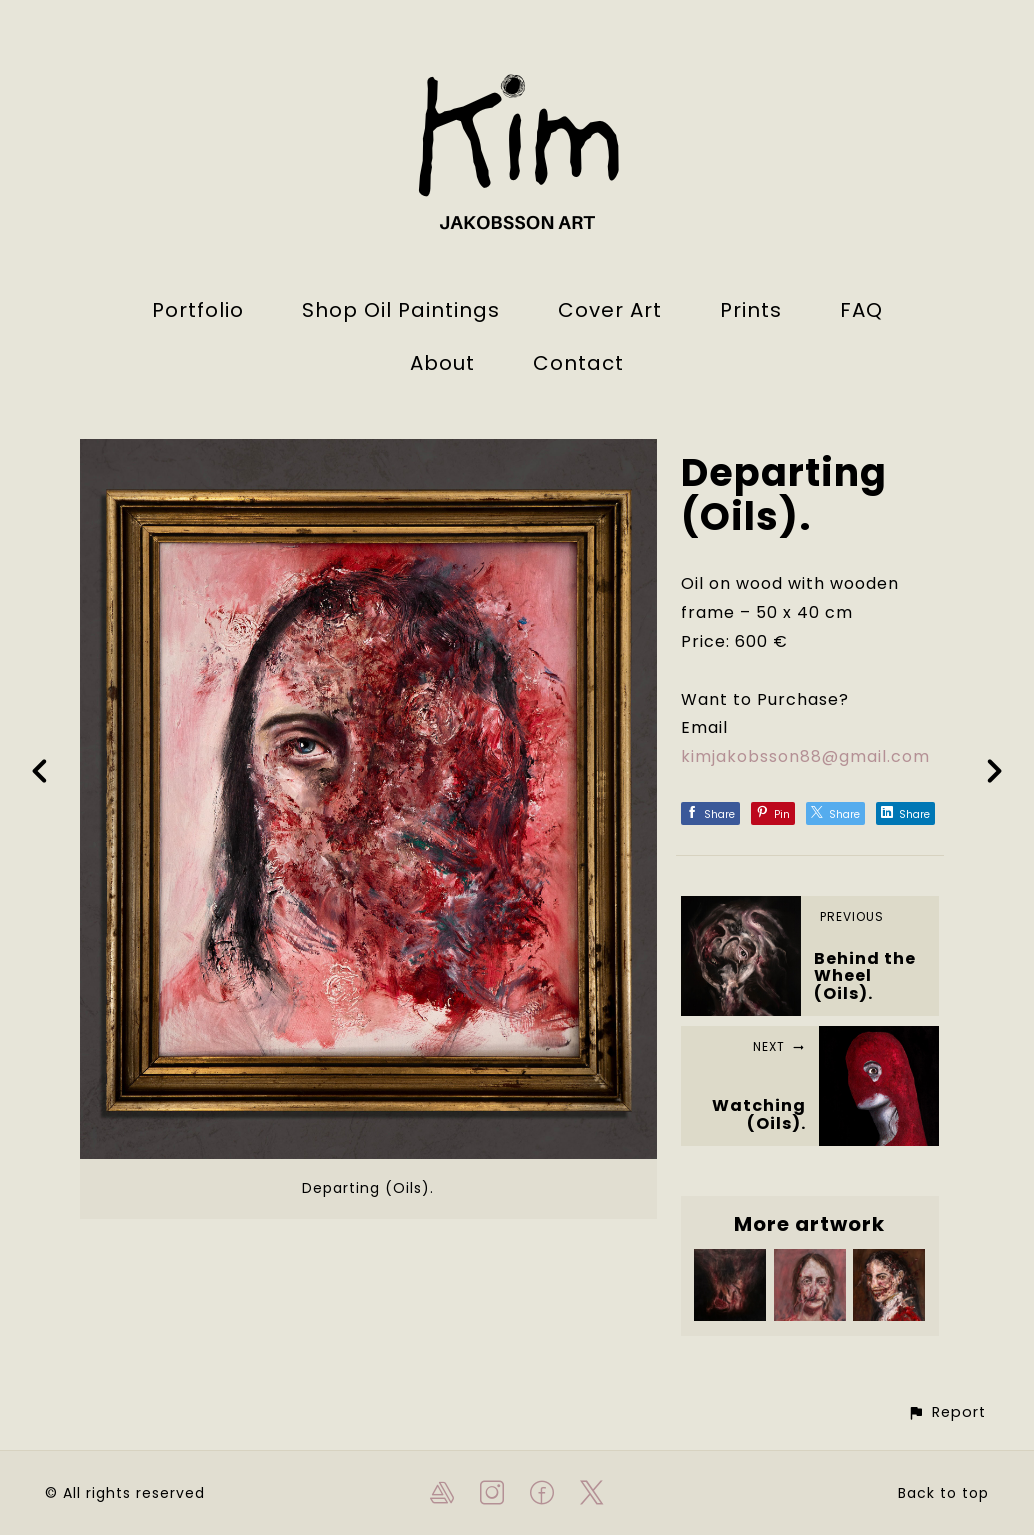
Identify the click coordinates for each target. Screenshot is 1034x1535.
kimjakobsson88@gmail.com (805, 756)
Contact (578, 363)
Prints (751, 310)
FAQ (861, 310)
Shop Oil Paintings (401, 310)
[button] (946, 1412)
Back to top (943, 1493)
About (442, 363)
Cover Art (610, 310)
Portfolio (198, 310)
